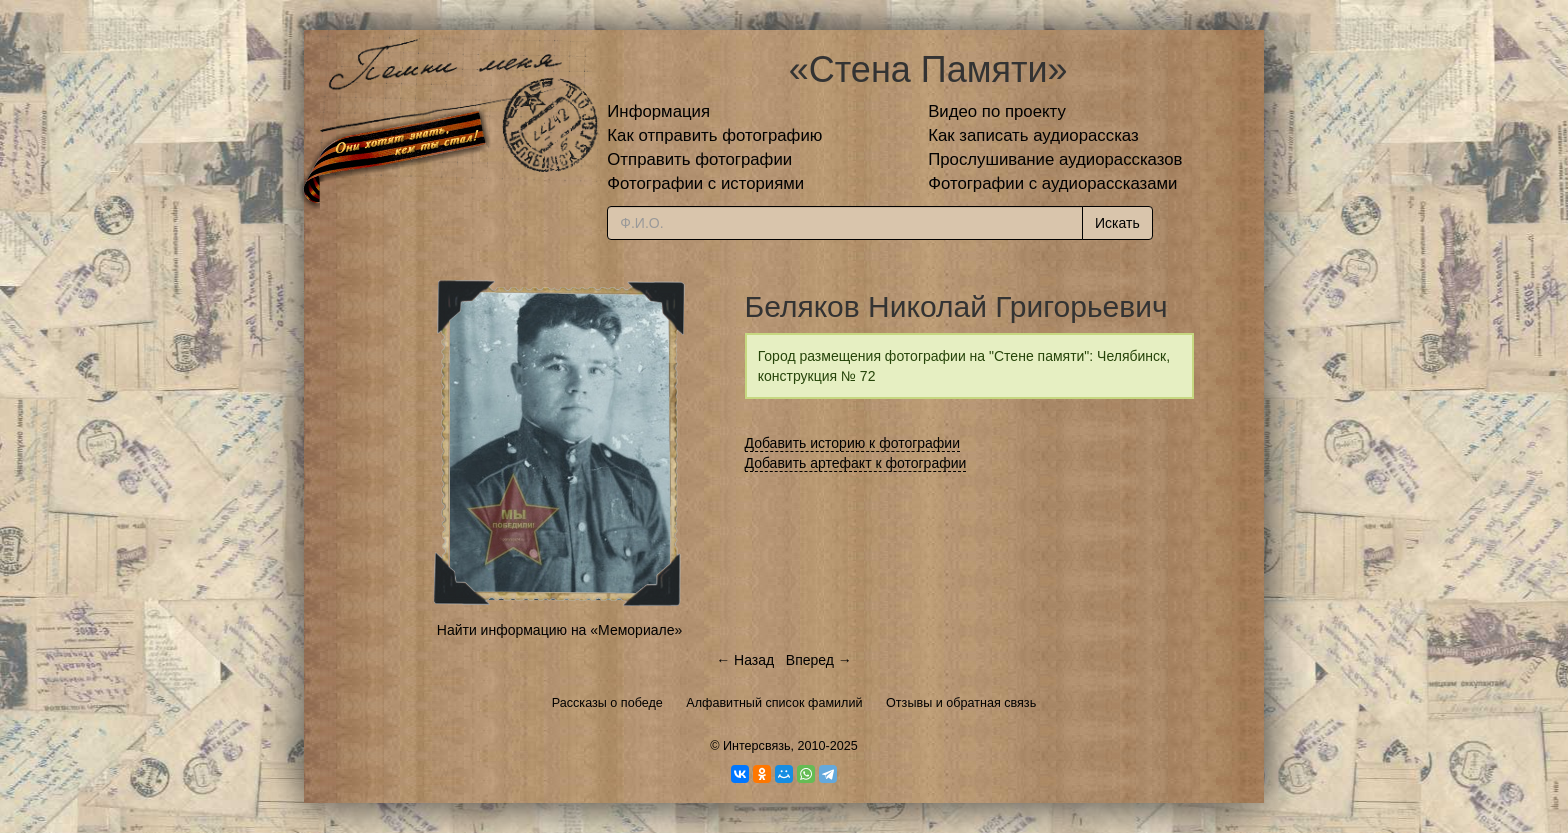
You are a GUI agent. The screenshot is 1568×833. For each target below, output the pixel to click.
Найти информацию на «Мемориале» (559, 630)
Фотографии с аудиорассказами (1052, 183)
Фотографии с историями (705, 183)
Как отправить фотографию (714, 135)
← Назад (745, 660)
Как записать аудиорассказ (1033, 135)
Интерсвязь (757, 746)
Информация (658, 111)
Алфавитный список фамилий (774, 703)
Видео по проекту (997, 111)
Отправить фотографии (699, 159)
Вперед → (819, 660)
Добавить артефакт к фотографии (856, 463)
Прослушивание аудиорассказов (1055, 159)
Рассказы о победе (607, 703)
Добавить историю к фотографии (853, 443)
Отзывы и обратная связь (961, 703)
